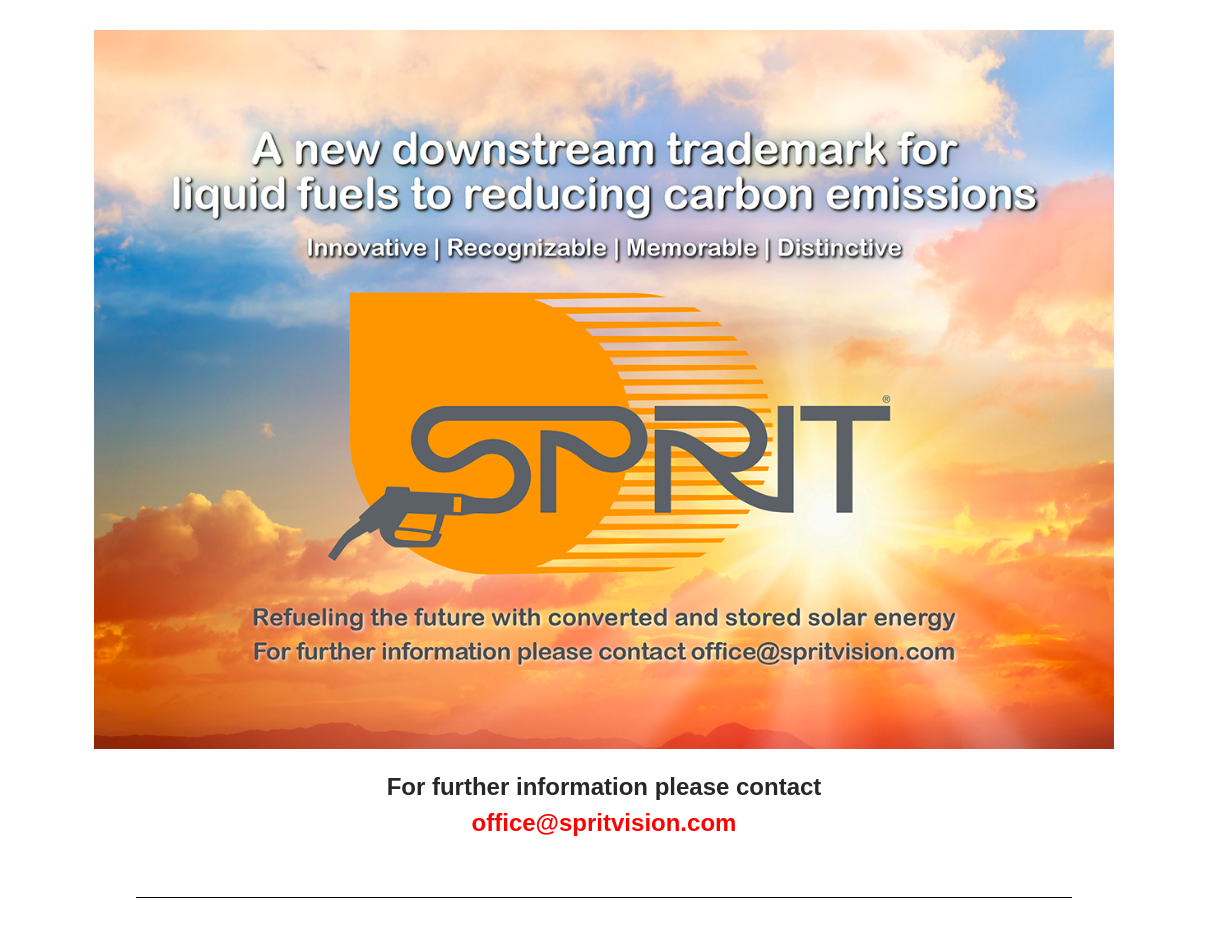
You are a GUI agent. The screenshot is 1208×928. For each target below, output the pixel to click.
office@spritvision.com (604, 822)
